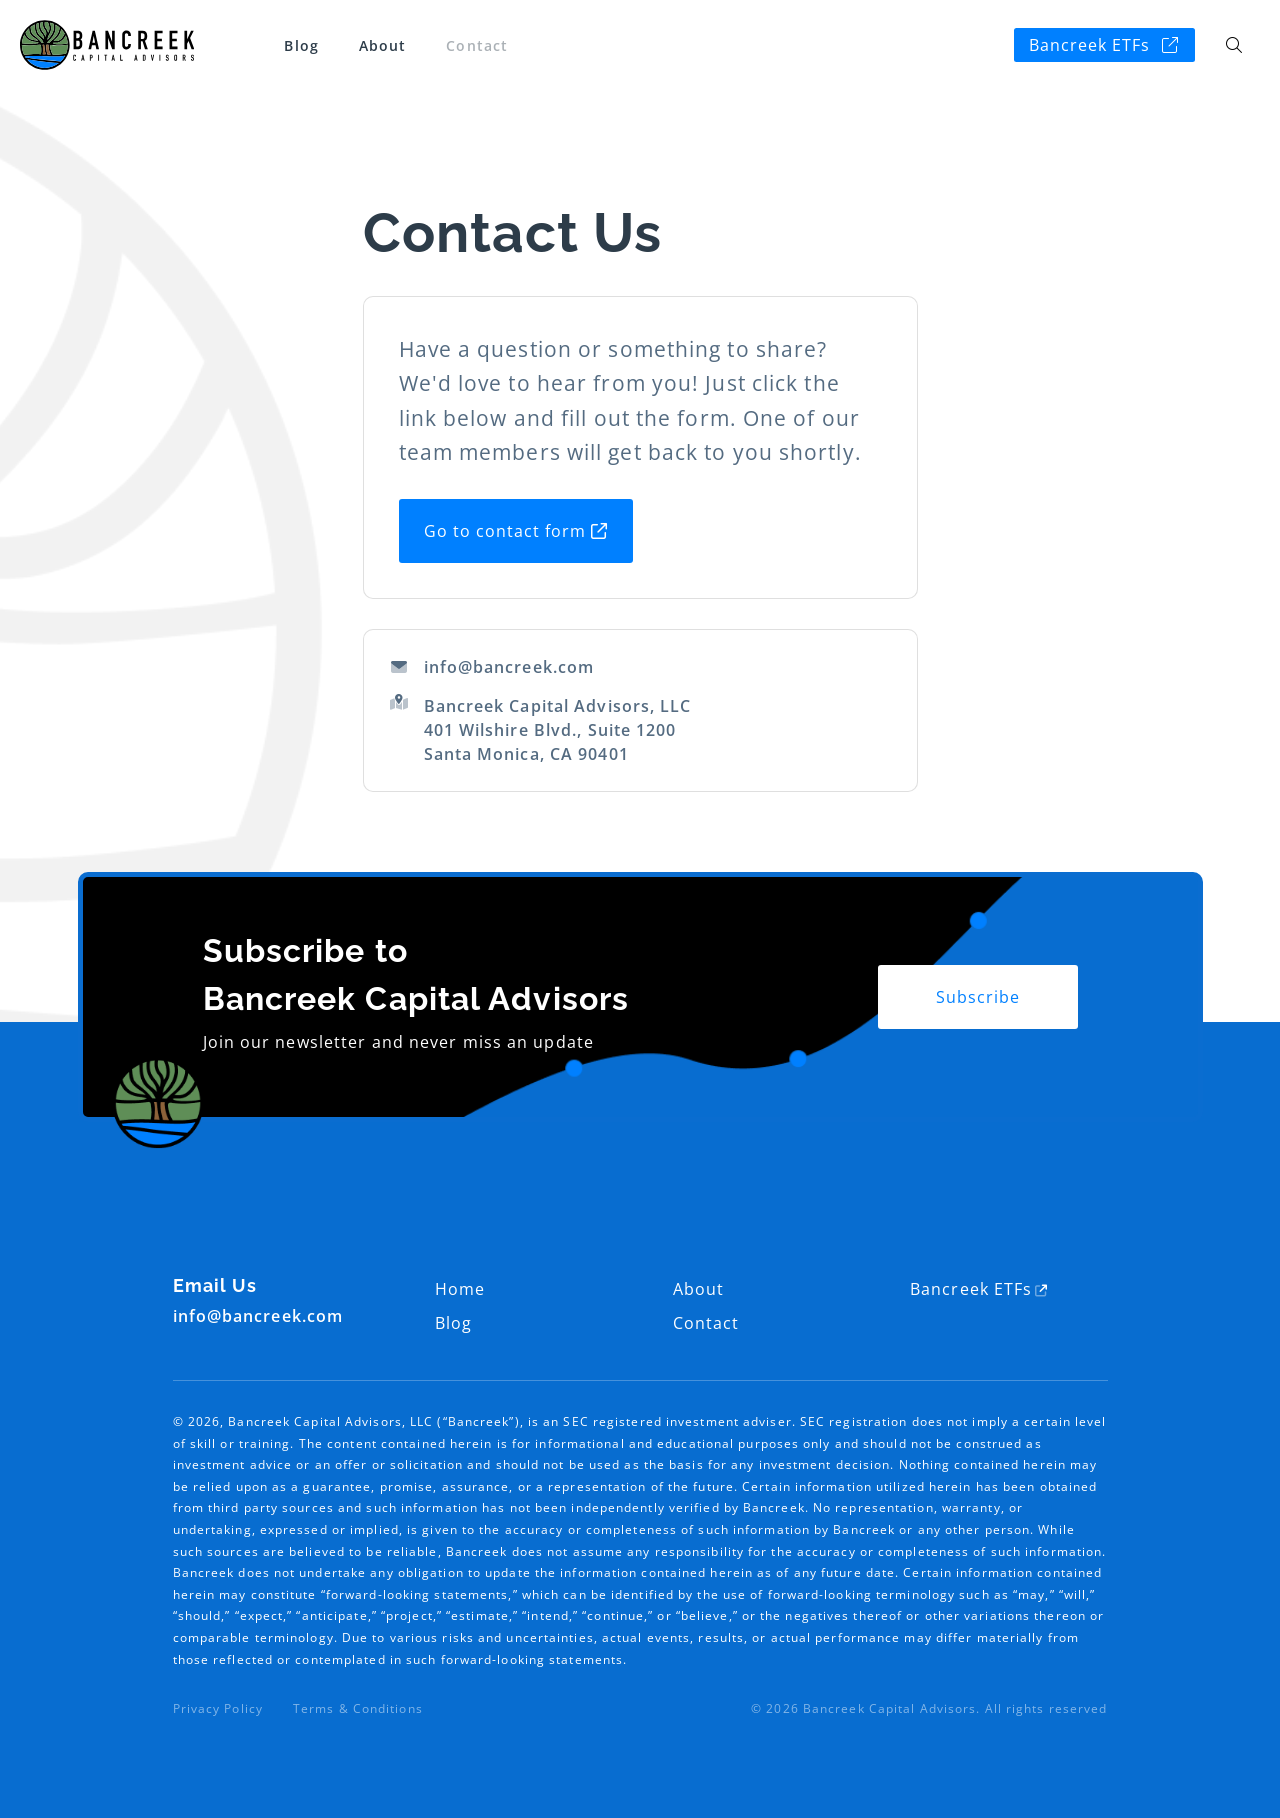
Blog (301, 45)
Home (460, 1289)
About (383, 45)
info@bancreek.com (492, 667)
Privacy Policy (218, 1708)
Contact (477, 45)
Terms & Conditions (358, 1708)
